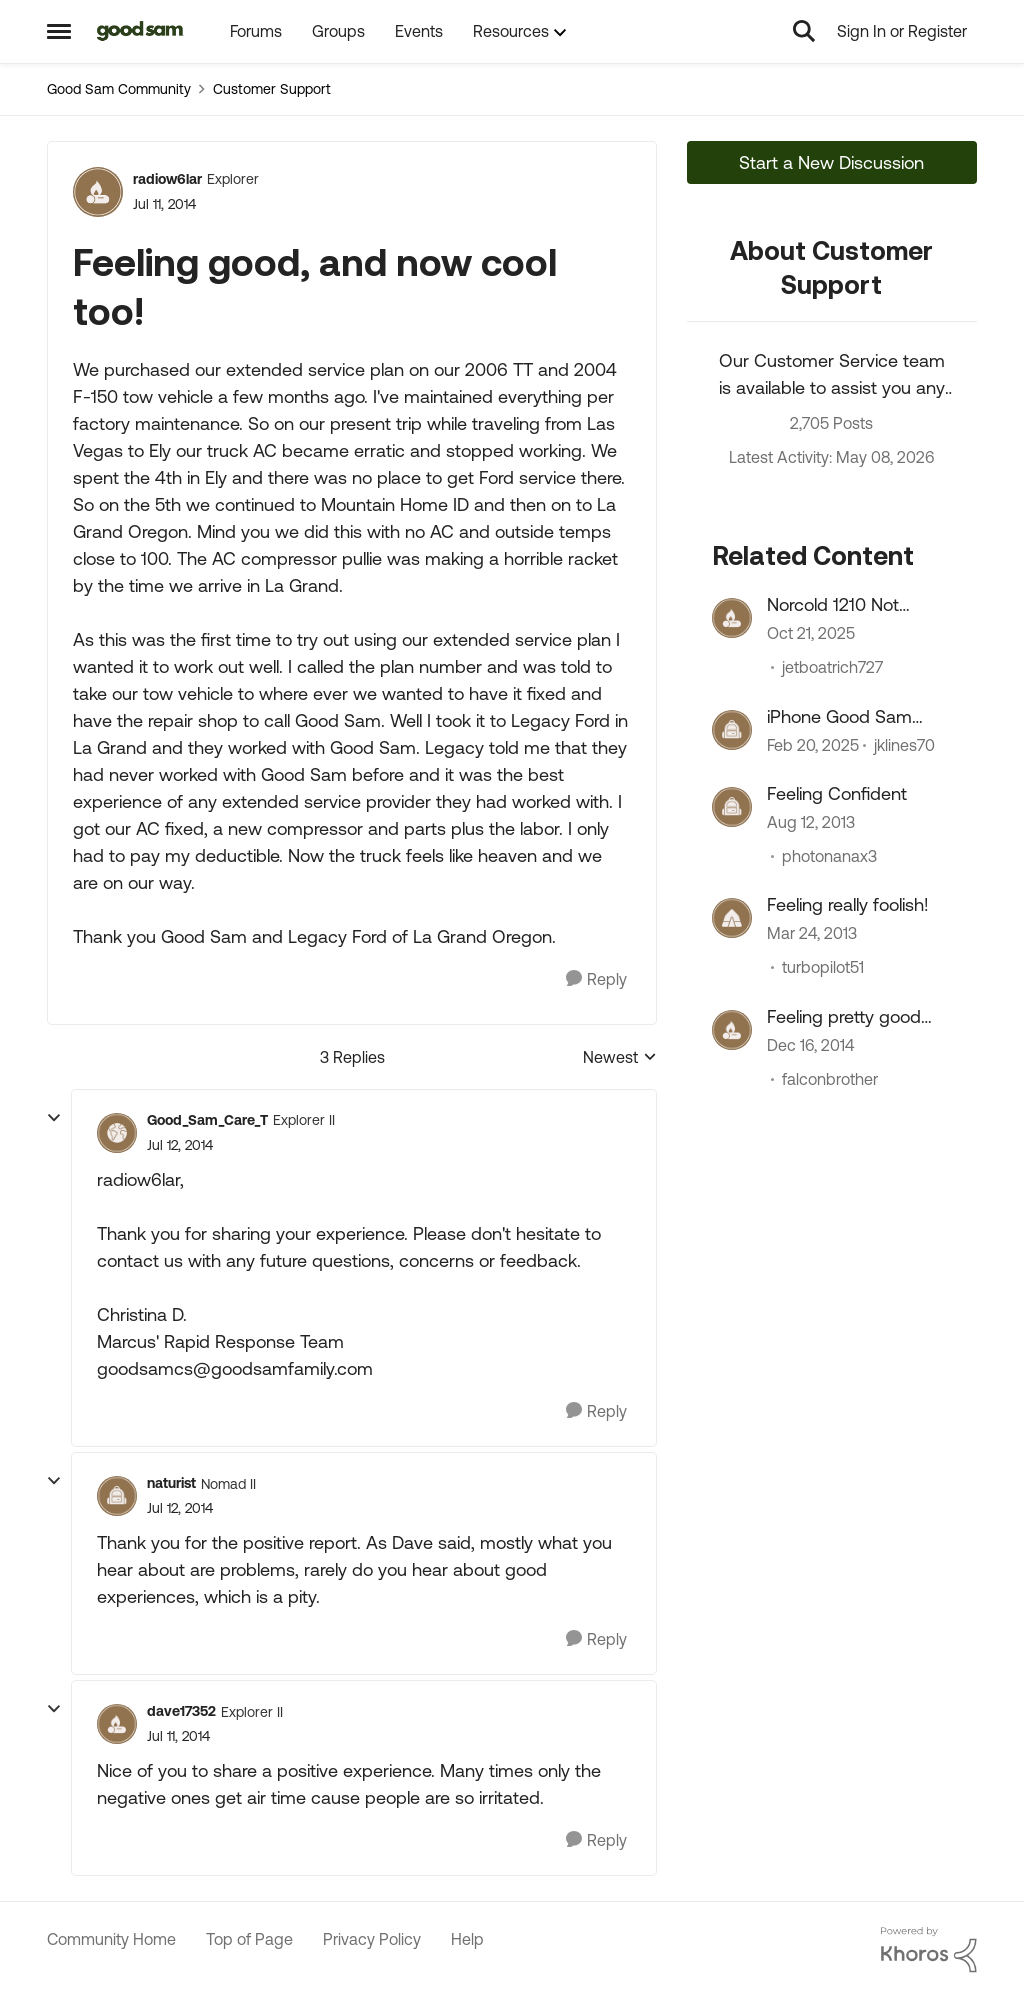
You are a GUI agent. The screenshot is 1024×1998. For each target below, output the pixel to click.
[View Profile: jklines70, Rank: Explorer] (732, 730)
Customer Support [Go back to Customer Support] (272, 89)
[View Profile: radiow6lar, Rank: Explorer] (98, 192)
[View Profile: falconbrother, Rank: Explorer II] (732, 1030)
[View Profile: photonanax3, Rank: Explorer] (732, 807)
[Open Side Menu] (59, 31)
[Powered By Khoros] (929, 1950)
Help (467, 1939)
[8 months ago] (811, 634)
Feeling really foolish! (848, 904)
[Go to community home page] (140, 31)
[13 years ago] (812, 934)
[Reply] (596, 979)
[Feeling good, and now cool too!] (180, 1145)
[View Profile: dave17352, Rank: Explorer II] (117, 1724)
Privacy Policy (372, 1939)
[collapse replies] (54, 1118)
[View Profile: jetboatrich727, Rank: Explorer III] (732, 618)
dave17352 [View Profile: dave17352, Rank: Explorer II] (181, 1711)
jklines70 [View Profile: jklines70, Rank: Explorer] (904, 745)
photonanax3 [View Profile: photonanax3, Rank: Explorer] (829, 856)
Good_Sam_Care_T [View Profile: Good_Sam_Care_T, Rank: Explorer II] (207, 1120)
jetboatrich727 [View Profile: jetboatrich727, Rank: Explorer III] (832, 668)
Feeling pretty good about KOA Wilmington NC (857, 1017)
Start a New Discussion (831, 162)
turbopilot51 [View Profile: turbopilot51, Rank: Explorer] (823, 968)
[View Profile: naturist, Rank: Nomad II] (117, 1496)
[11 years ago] (810, 1045)
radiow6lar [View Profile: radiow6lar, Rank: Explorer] (167, 179)
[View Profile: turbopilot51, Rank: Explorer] (732, 918)
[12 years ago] (811, 822)
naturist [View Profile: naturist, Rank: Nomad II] (171, 1483)
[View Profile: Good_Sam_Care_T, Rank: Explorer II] (117, 1133)
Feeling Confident (837, 793)
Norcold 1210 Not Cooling (833, 605)
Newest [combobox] (620, 1058)
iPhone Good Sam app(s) (839, 717)
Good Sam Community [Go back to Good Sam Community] (119, 89)
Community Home (111, 1939)
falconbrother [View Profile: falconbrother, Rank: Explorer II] (830, 1079)
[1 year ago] (813, 745)
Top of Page (249, 1939)
